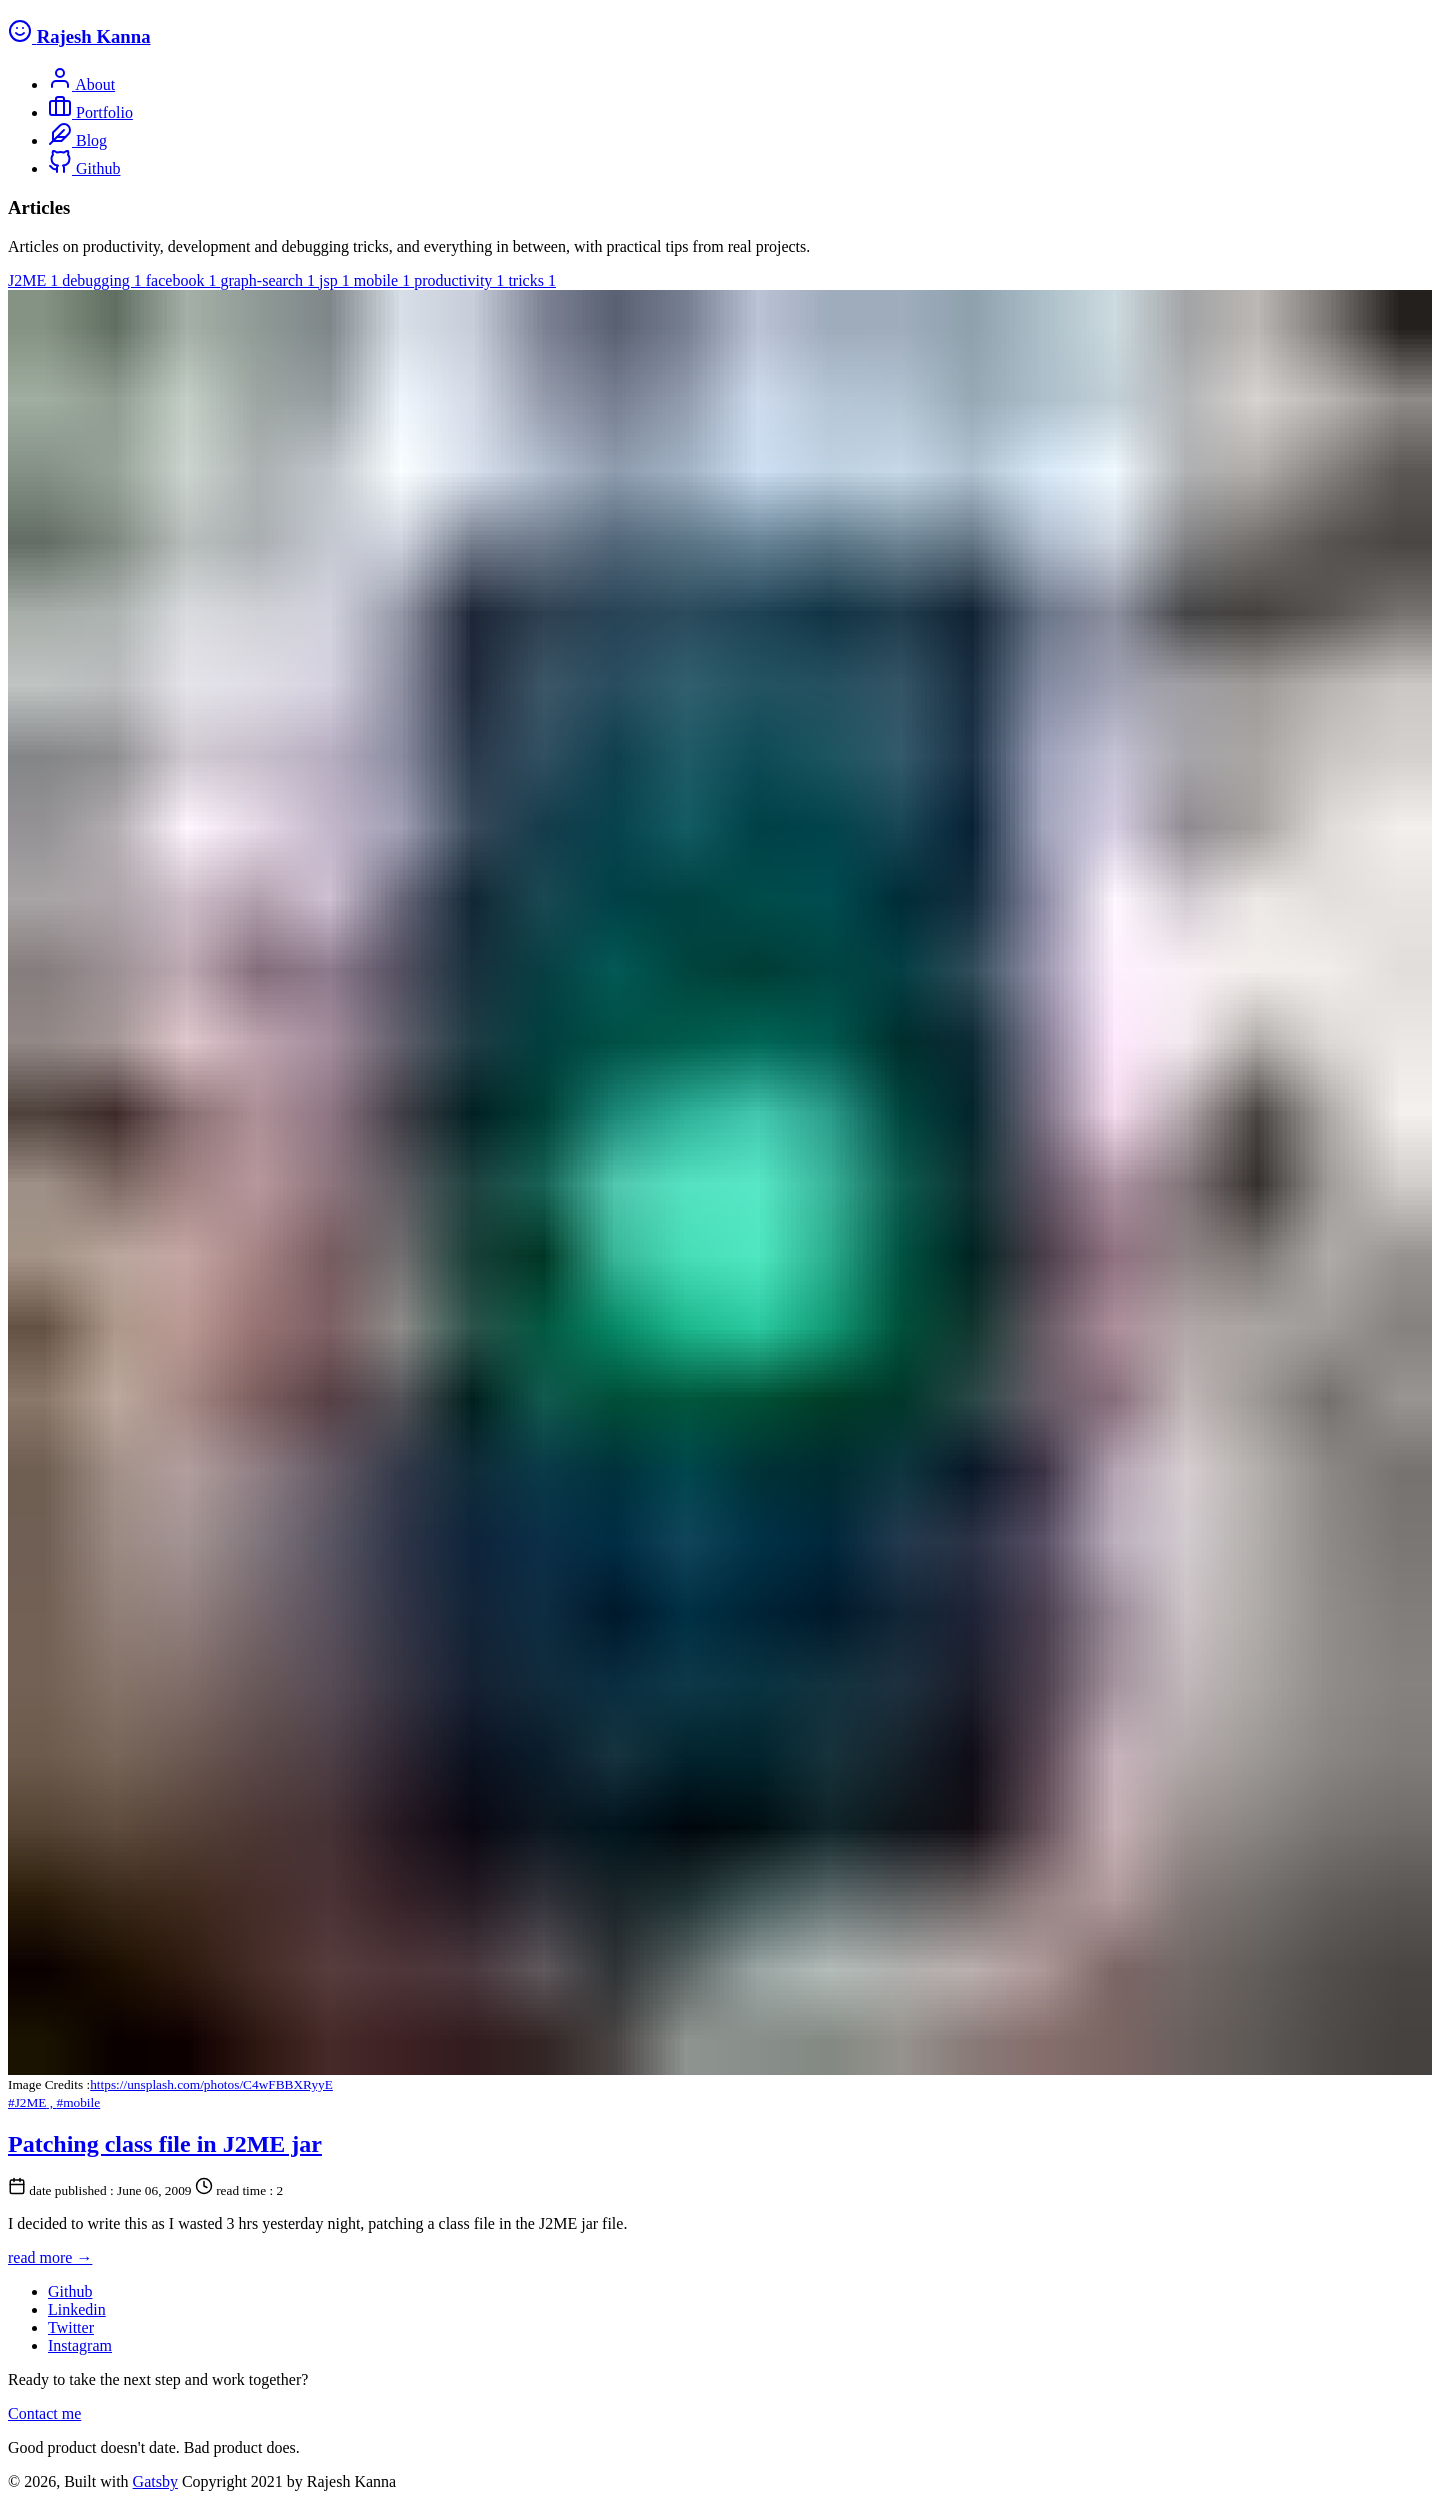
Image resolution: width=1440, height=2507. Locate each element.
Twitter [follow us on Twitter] (71, 2327)
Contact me (44, 2413)
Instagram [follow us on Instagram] (80, 2345)
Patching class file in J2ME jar (165, 2144)
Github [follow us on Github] (70, 2291)
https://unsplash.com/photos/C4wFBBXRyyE (211, 2084)
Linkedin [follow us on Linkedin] (77, 2309)
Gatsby (155, 2481)
